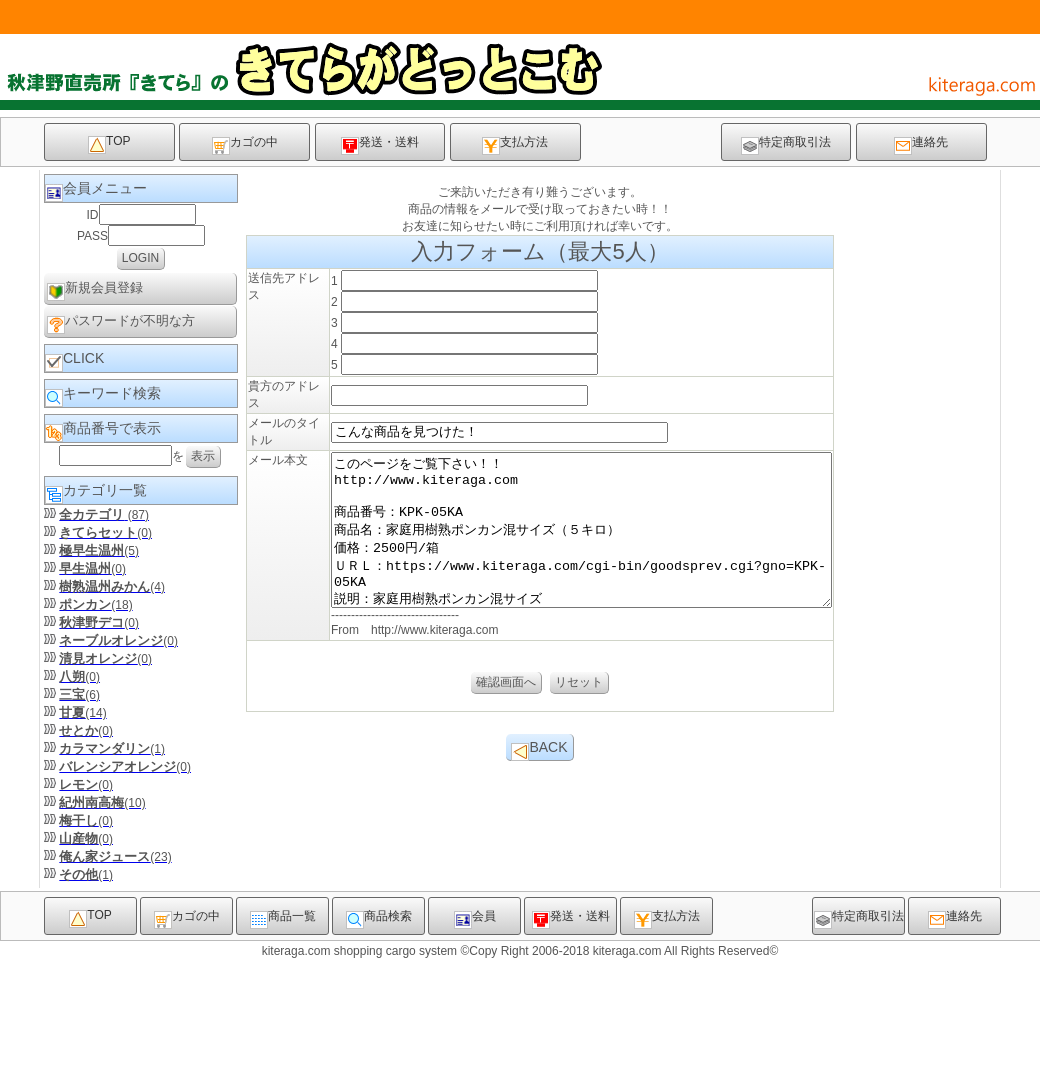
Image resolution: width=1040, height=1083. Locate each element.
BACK (539, 981)
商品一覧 (283, 1044)
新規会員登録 (95, 290)
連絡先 (921, 145)
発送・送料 (380, 145)
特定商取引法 (786, 145)
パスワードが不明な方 (121, 323)
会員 (475, 1044)
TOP (109, 144)
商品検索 (379, 1044)
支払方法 (515, 145)
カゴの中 (245, 145)
